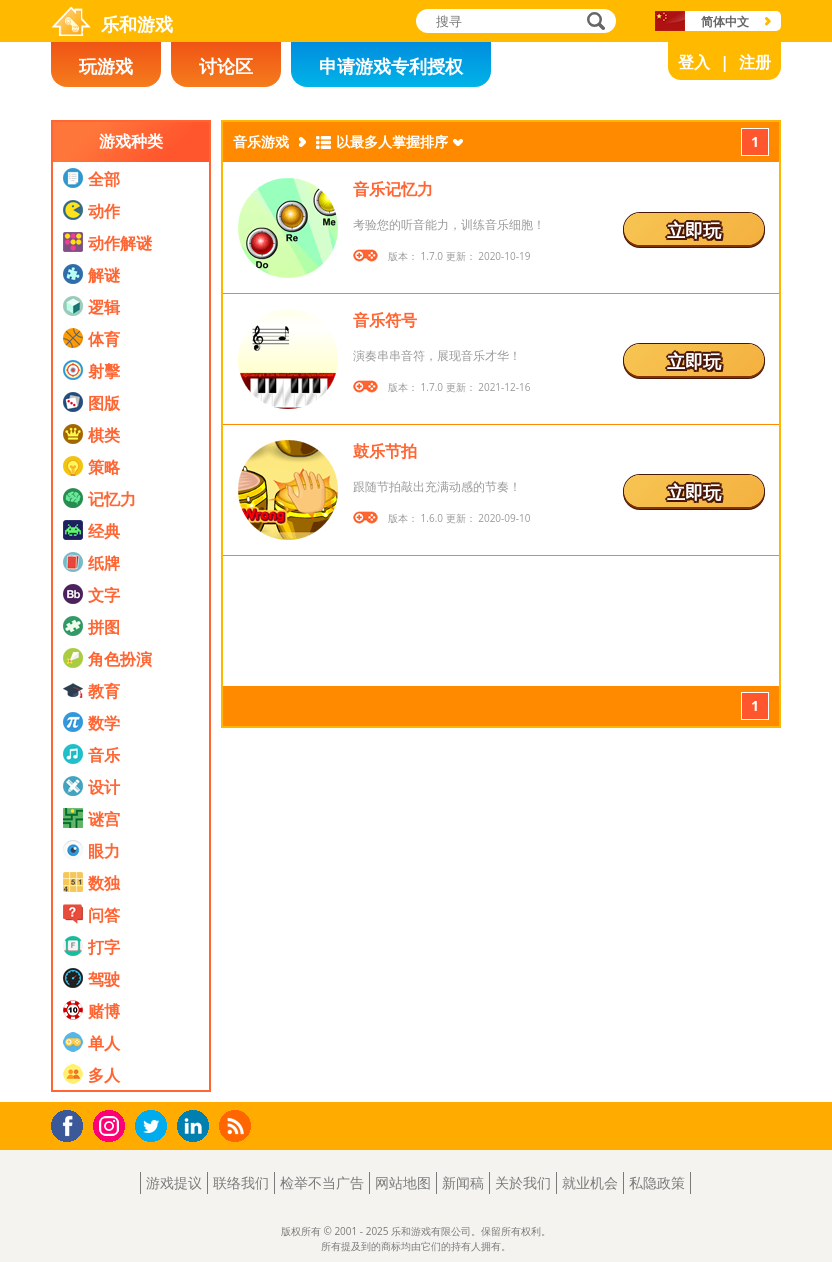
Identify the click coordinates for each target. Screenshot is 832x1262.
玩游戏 (106, 66)
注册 (755, 62)
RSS (237, 1125)
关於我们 (523, 1182)
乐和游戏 (137, 24)
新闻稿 (463, 1182)
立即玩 (694, 230)
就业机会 (590, 1182)
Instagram (112, 1124)
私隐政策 (657, 1182)
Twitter (155, 1127)
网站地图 (403, 1182)
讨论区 (226, 66)
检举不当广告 (322, 1182)
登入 (694, 62)
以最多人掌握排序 (392, 141)
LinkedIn (196, 1126)
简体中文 (725, 21)
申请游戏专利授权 (391, 66)
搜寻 (593, 22)
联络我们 (241, 1182)
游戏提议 (174, 1182)
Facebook (72, 1123)
